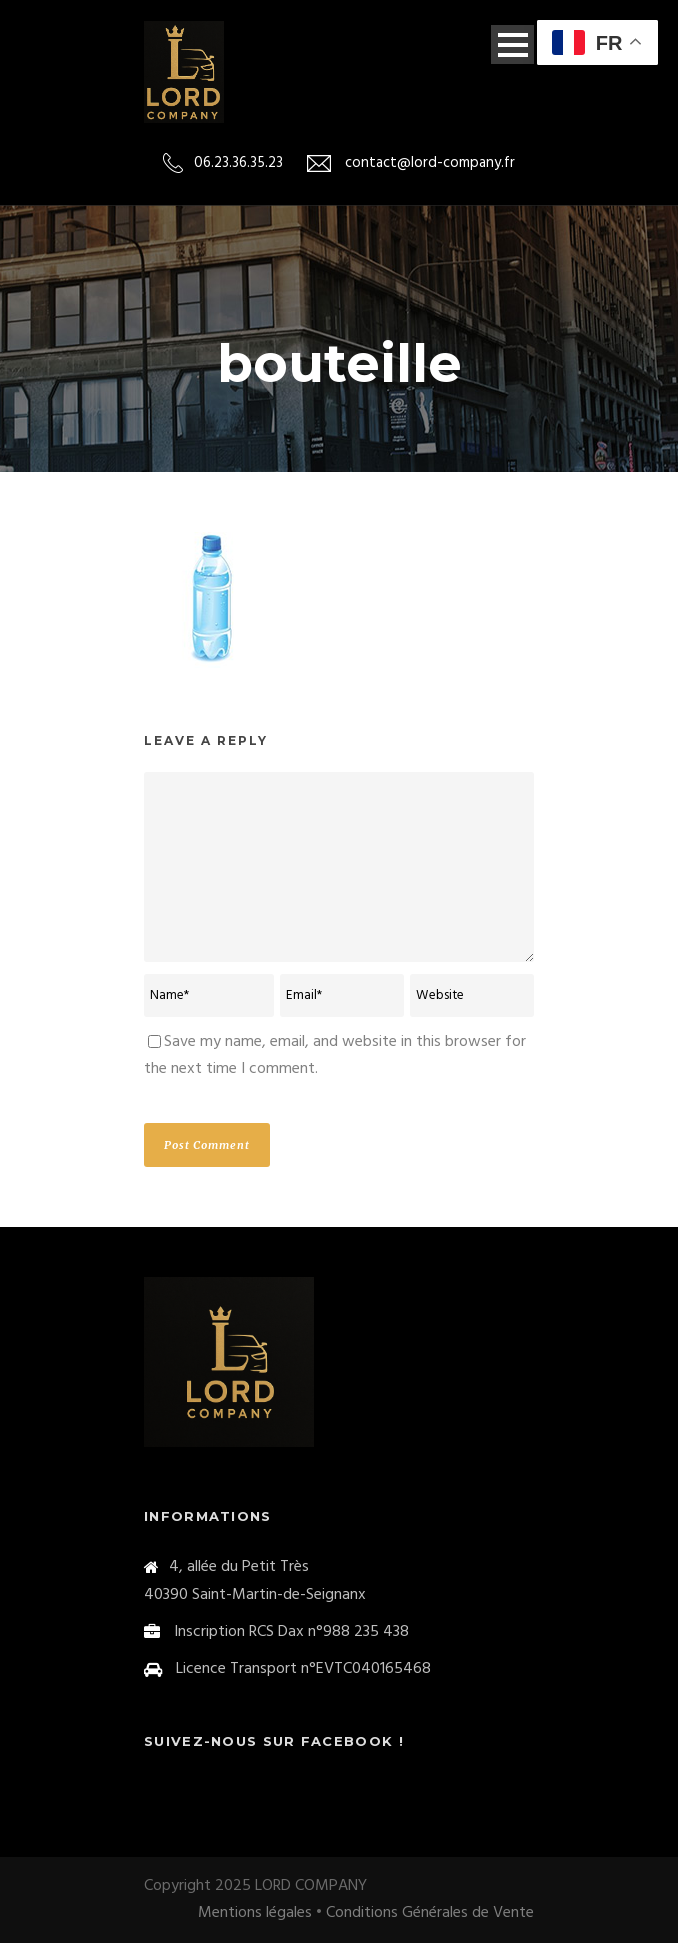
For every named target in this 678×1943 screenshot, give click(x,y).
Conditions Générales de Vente (430, 1913)
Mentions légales (255, 1913)
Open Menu (512, 44)
